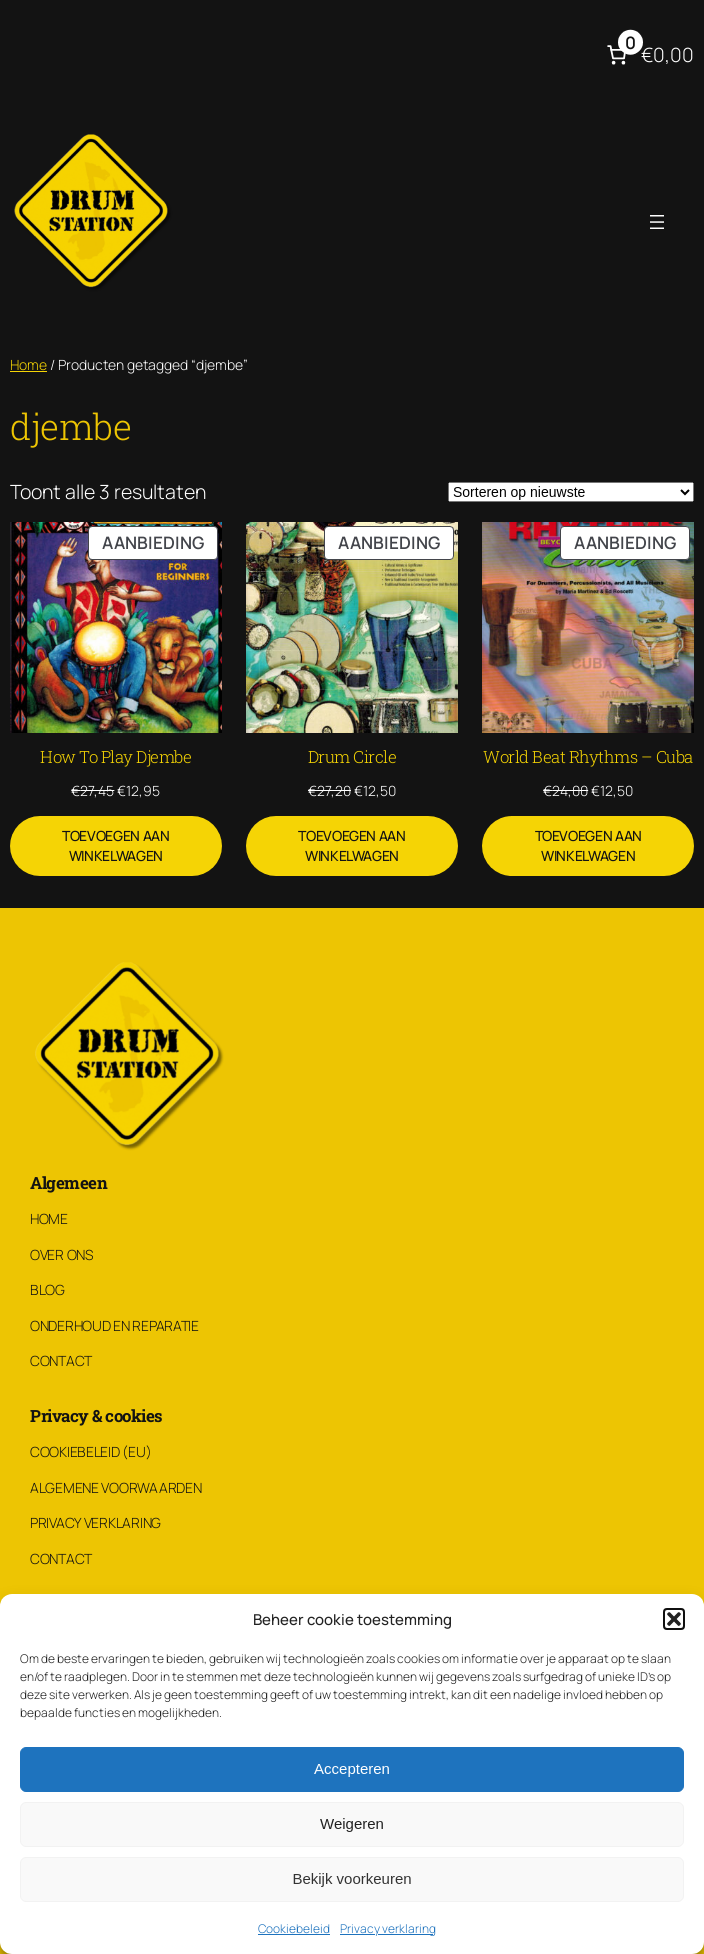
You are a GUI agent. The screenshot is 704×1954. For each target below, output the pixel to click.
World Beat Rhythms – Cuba (588, 756)
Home (28, 364)
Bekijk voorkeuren (351, 1878)
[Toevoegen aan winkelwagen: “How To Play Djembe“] (116, 845)
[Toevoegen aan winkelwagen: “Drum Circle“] (352, 845)
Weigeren (352, 1823)
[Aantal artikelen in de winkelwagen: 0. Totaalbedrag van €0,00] (648, 54)
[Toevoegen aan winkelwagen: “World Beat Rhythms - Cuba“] (588, 845)
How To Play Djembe (115, 756)
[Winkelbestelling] (571, 492)
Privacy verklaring (388, 1928)
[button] (674, 1619)
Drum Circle (352, 756)
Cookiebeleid (294, 1928)
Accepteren (352, 1768)
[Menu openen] (657, 222)
